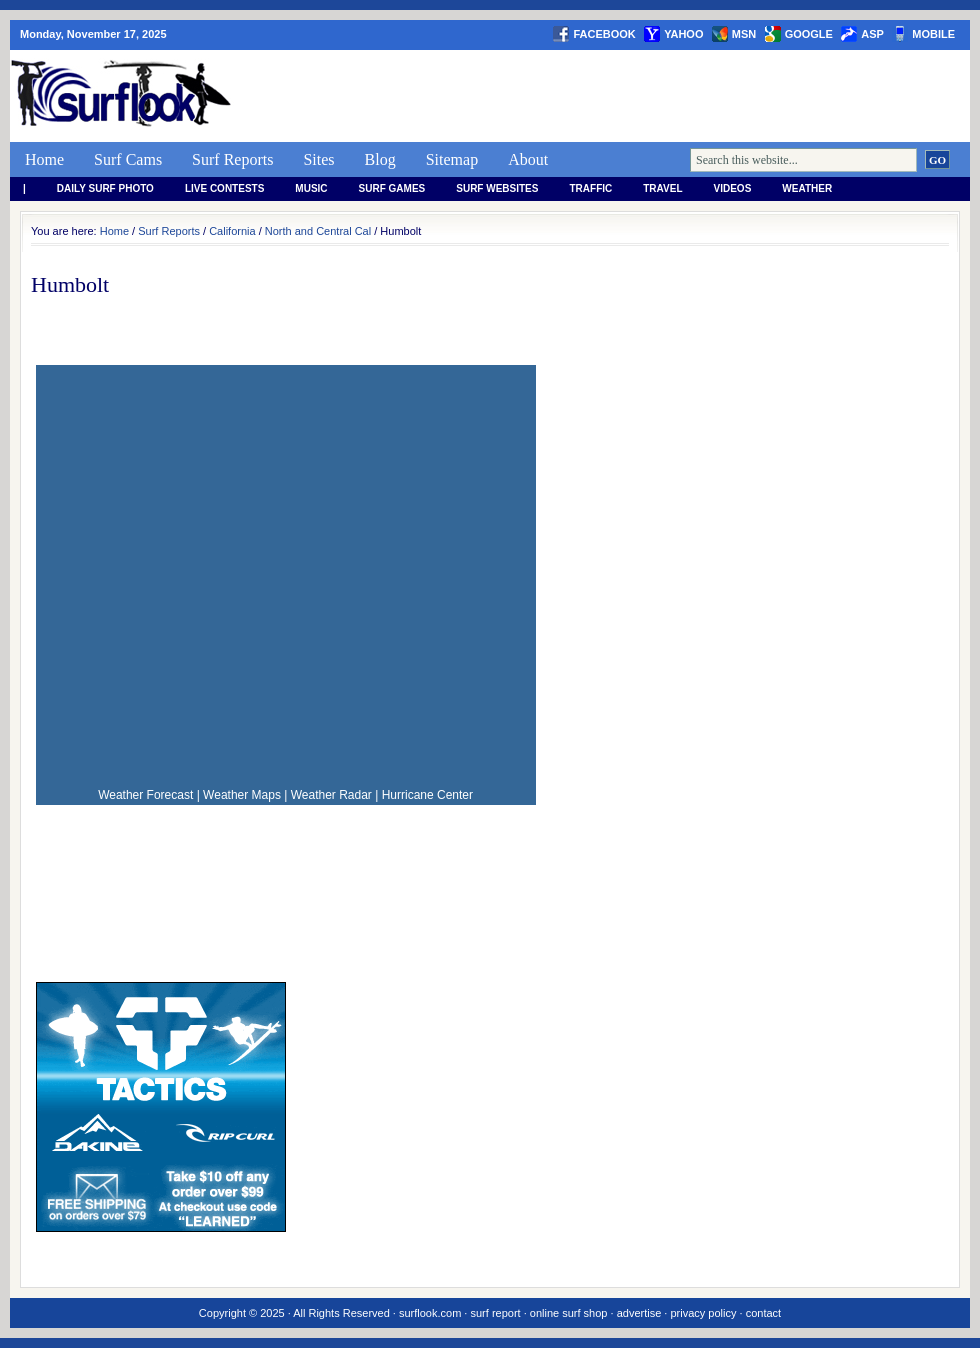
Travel (662, 188)
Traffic (590, 188)
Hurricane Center (427, 795)
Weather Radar (331, 795)
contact (763, 1313)
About (528, 159)
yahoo (683, 34)
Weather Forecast (145, 795)
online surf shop (569, 1313)
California (232, 231)
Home (44, 159)
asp (872, 34)
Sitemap (452, 159)
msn (744, 34)
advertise (639, 1313)
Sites (318, 159)
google (809, 34)
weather (807, 188)
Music (311, 188)
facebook (604, 34)
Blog (380, 159)
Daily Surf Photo (105, 188)
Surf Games (392, 188)
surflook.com (430, 1313)
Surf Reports (232, 159)
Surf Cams (128, 159)
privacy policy (703, 1313)
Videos (733, 188)
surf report (495, 1313)
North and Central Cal (318, 231)
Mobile (933, 34)
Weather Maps (242, 795)
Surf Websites (497, 188)
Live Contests (224, 188)
